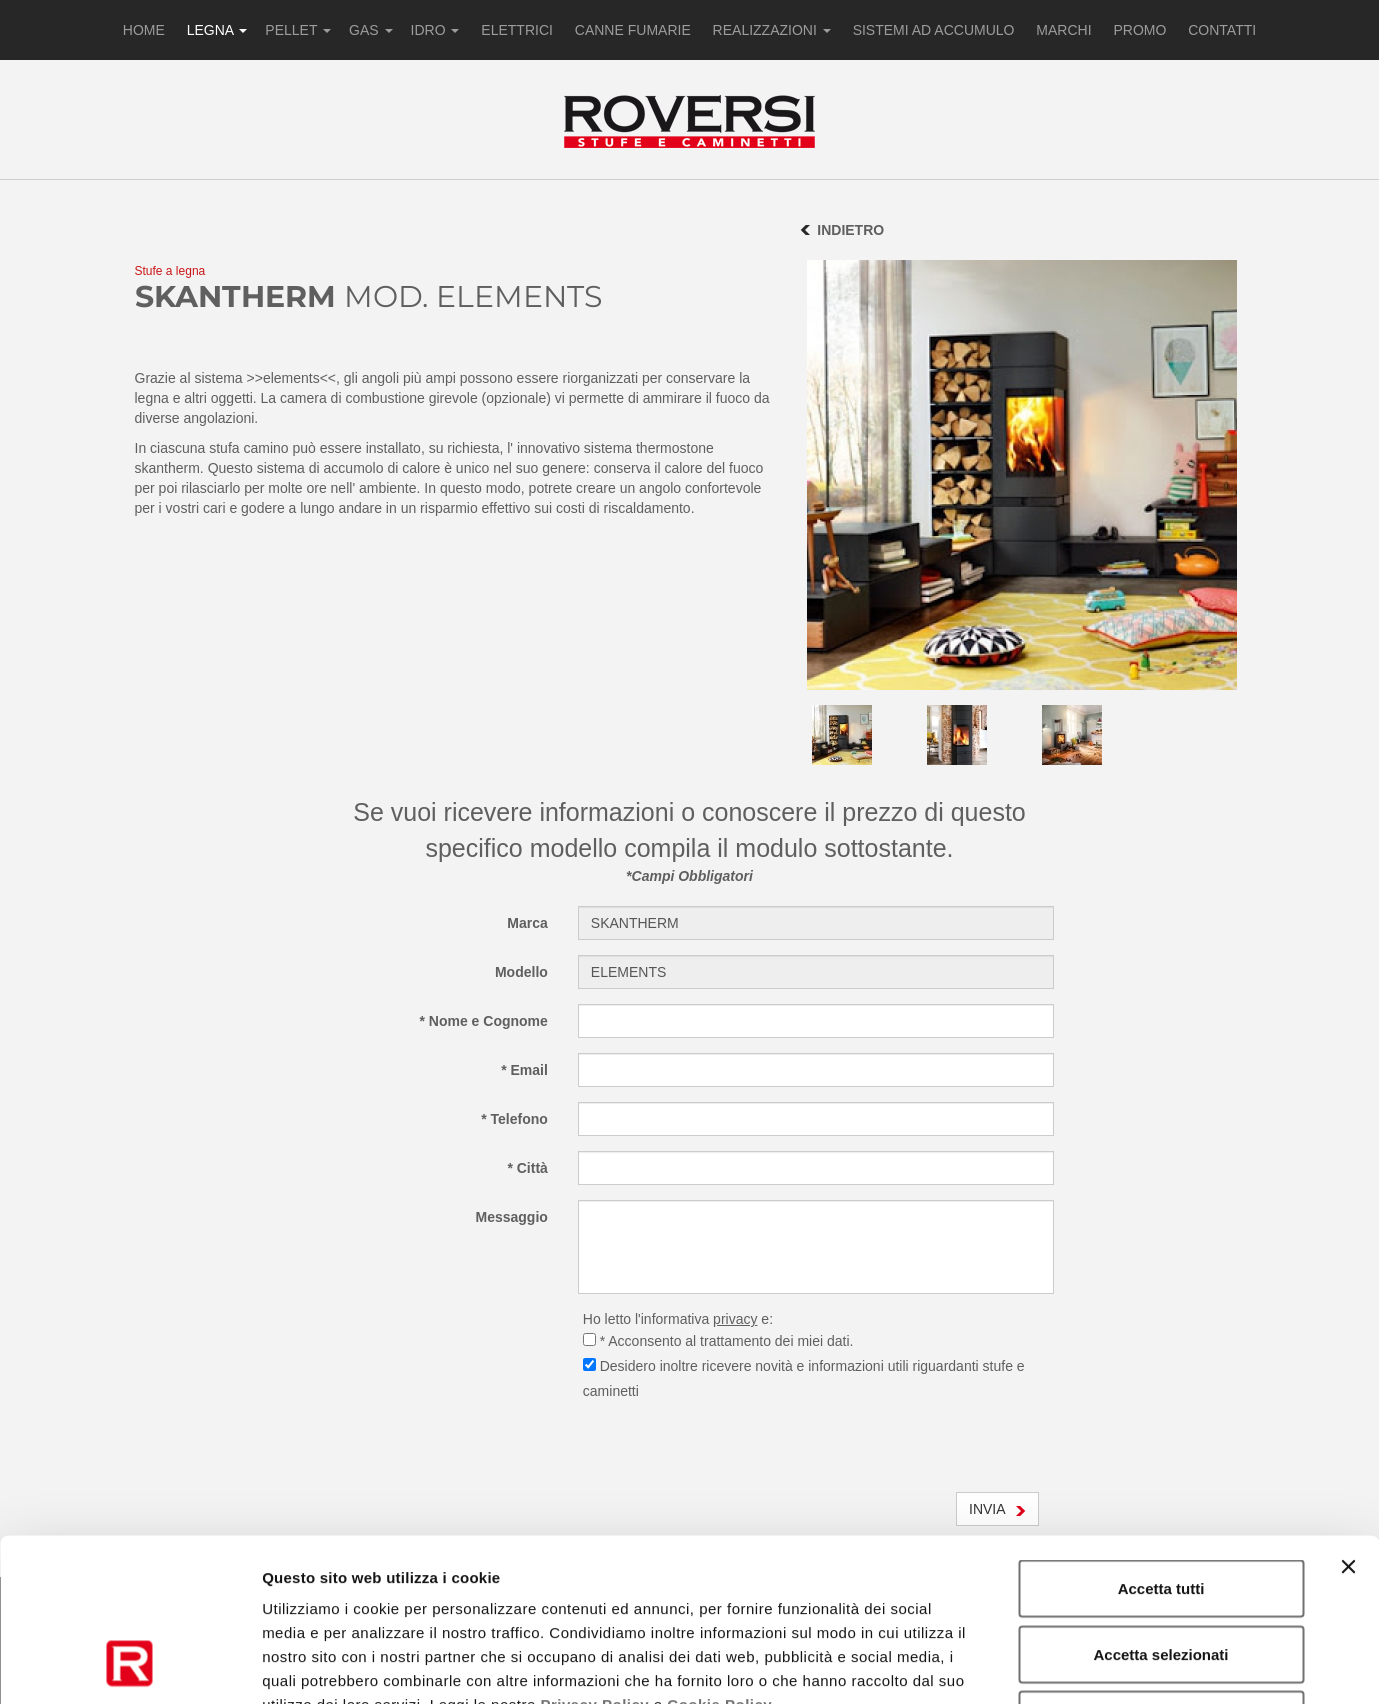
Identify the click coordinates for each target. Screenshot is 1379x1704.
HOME (144, 30)
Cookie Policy (719, 1557)
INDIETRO (850, 230)
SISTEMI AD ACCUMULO (934, 30)
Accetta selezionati (1160, 1507)
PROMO (1139, 30)
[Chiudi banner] (1348, 1420)
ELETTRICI (517, 30)
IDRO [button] (435, 30)
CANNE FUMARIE (633, 30)
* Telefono (514, 1119)
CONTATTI (1222, 30)
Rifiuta (1161, 1572)
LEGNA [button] (217, 30)
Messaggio (511, 1217)
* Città (527, 1168)
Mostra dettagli (1052, 1664)
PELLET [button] (298, 30)
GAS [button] (370, 30)
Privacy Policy (594, 1557)
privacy (735, 1319)
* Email (524, 1070)
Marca (527, 923)
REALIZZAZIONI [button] (772, 30)
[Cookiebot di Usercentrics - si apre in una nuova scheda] (129, 1665)
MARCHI (1063, 30)
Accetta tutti (1161, 1441)
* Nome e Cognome (483, 1021)
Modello (521, 972)
